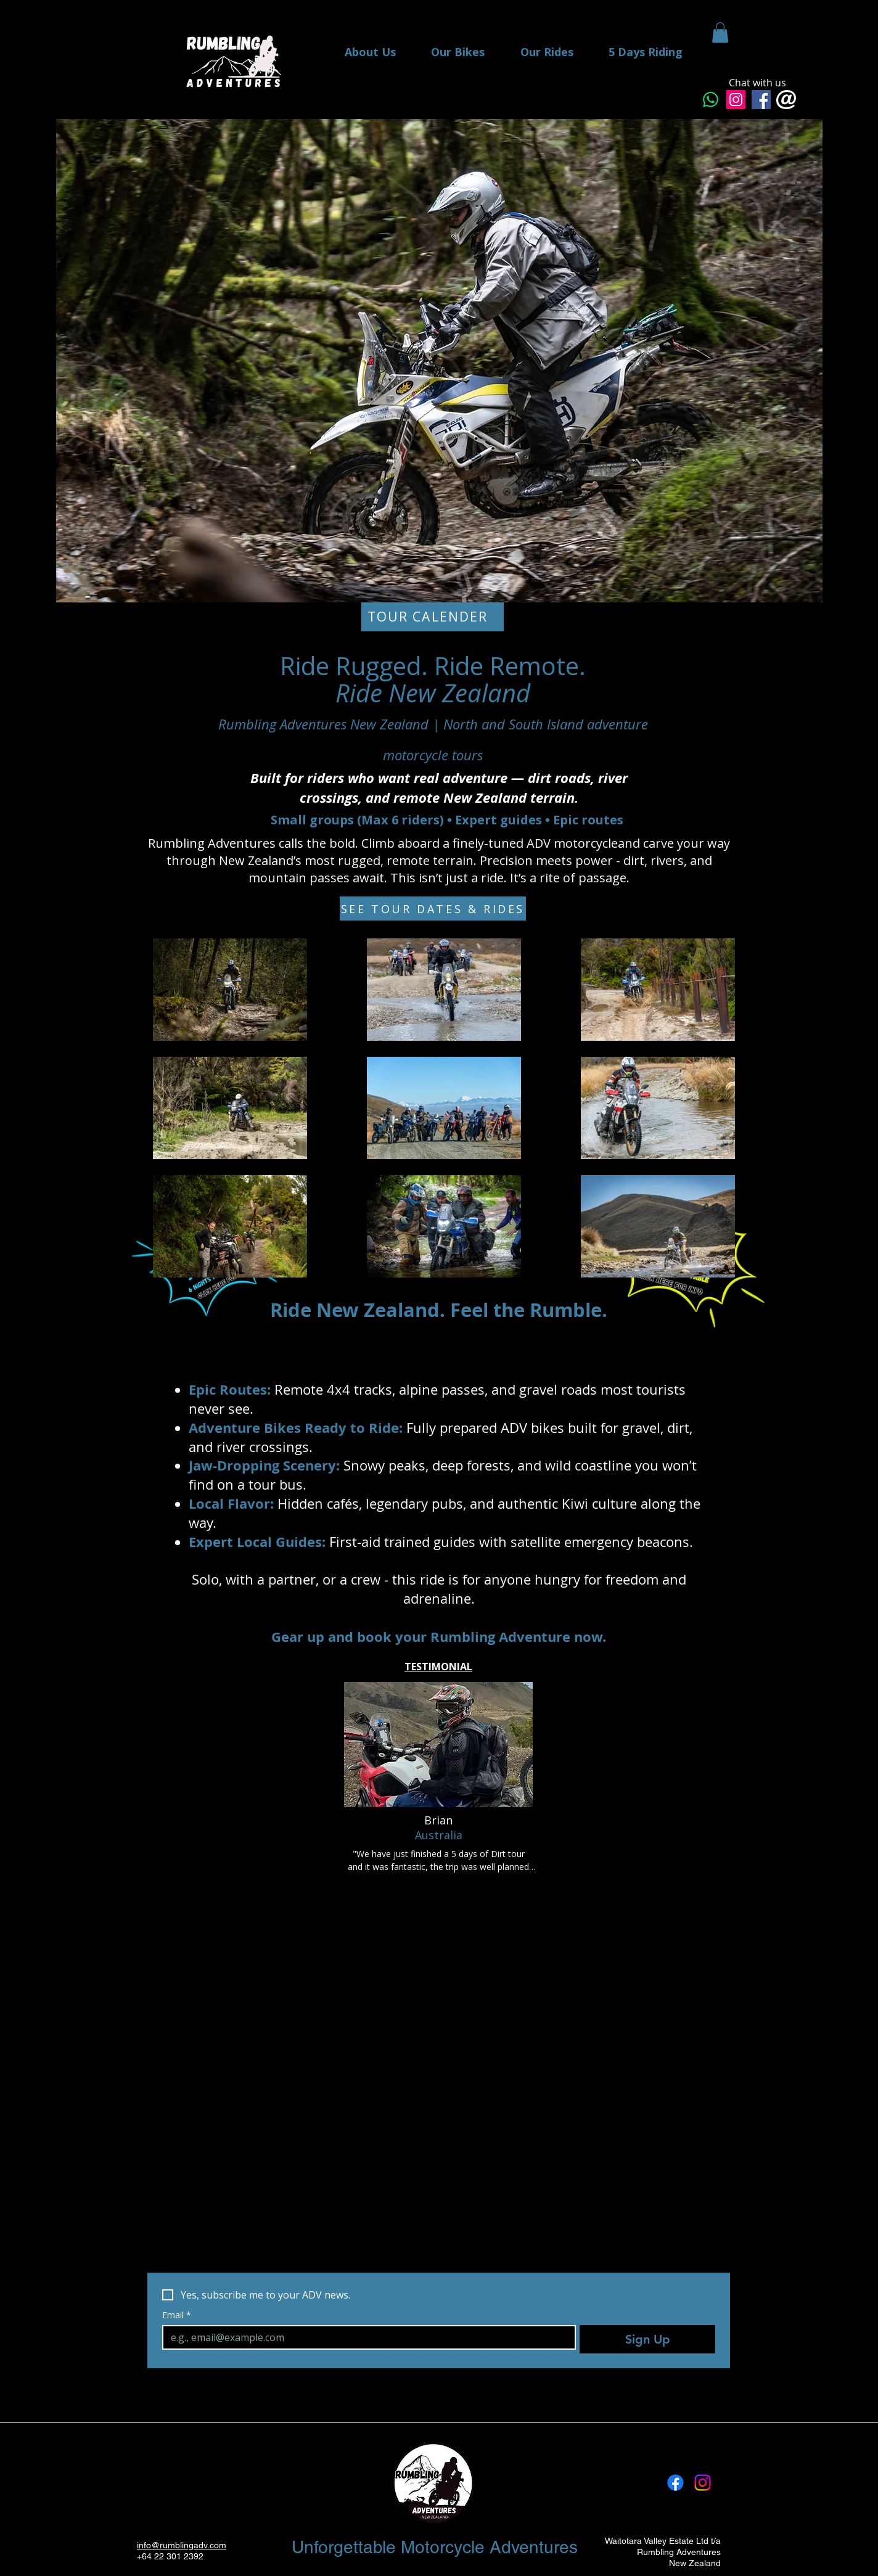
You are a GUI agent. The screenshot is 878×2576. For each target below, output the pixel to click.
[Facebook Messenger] (761, 99)
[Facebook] (675, 2482)
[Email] (365, 2337)
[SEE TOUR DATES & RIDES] (433, 908)
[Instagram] (735, 99)
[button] (720, 32)
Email (176, 2315)
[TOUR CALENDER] (432, 616)
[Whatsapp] (710, 99)
